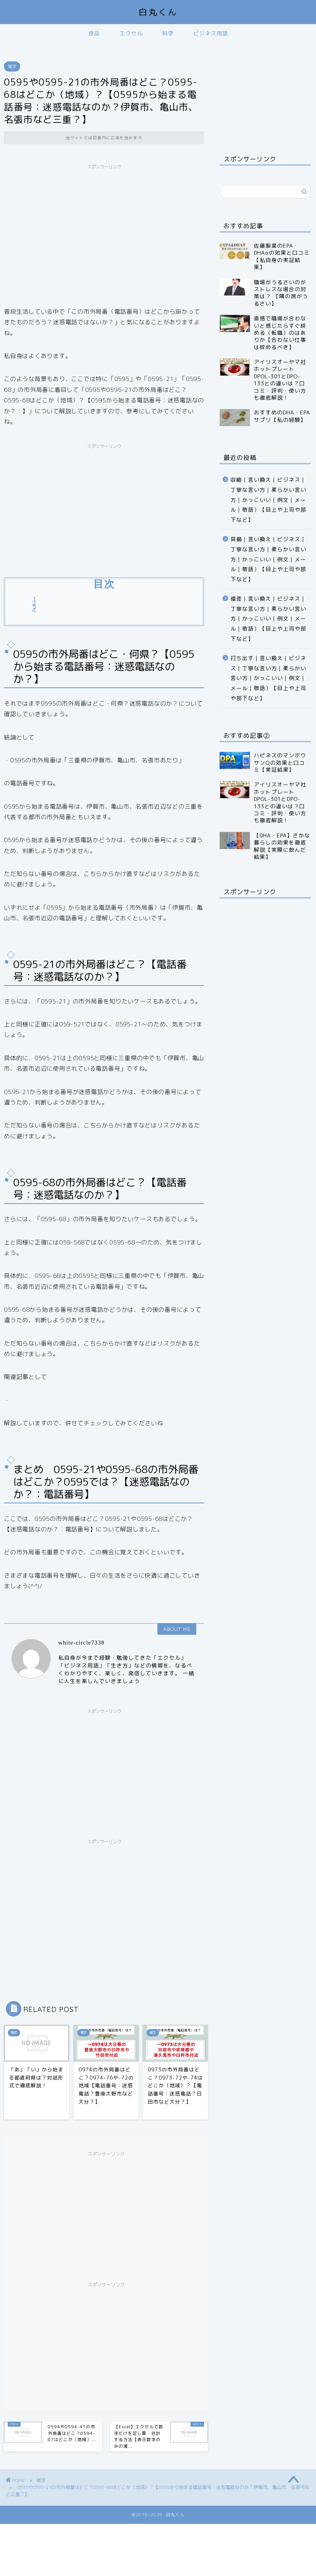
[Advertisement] (104, 227)
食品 (94, 33)
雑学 (12, 66)
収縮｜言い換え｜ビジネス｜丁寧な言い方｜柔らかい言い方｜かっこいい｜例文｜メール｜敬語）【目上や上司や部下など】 (268, 499)
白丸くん (158, 12)
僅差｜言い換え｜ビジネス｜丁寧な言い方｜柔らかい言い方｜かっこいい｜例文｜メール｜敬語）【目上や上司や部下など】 (268, 618)
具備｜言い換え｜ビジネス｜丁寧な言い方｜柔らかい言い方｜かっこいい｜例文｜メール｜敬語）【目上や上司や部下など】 (268, 558)
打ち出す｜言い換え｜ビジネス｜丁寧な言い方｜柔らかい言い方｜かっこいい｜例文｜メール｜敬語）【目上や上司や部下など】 (268, 677)
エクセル (131, 33)
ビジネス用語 (210, 33)
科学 (168, 33)
